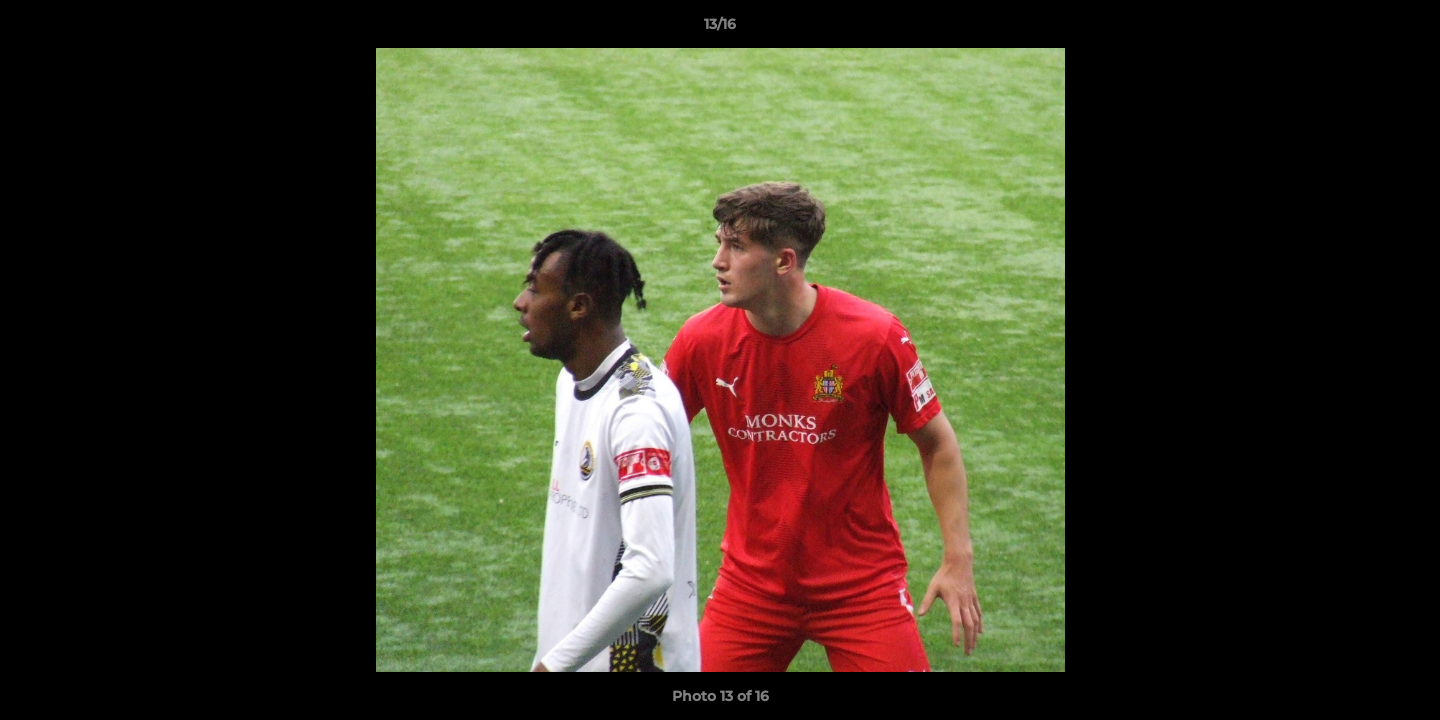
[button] (1404, 29)
